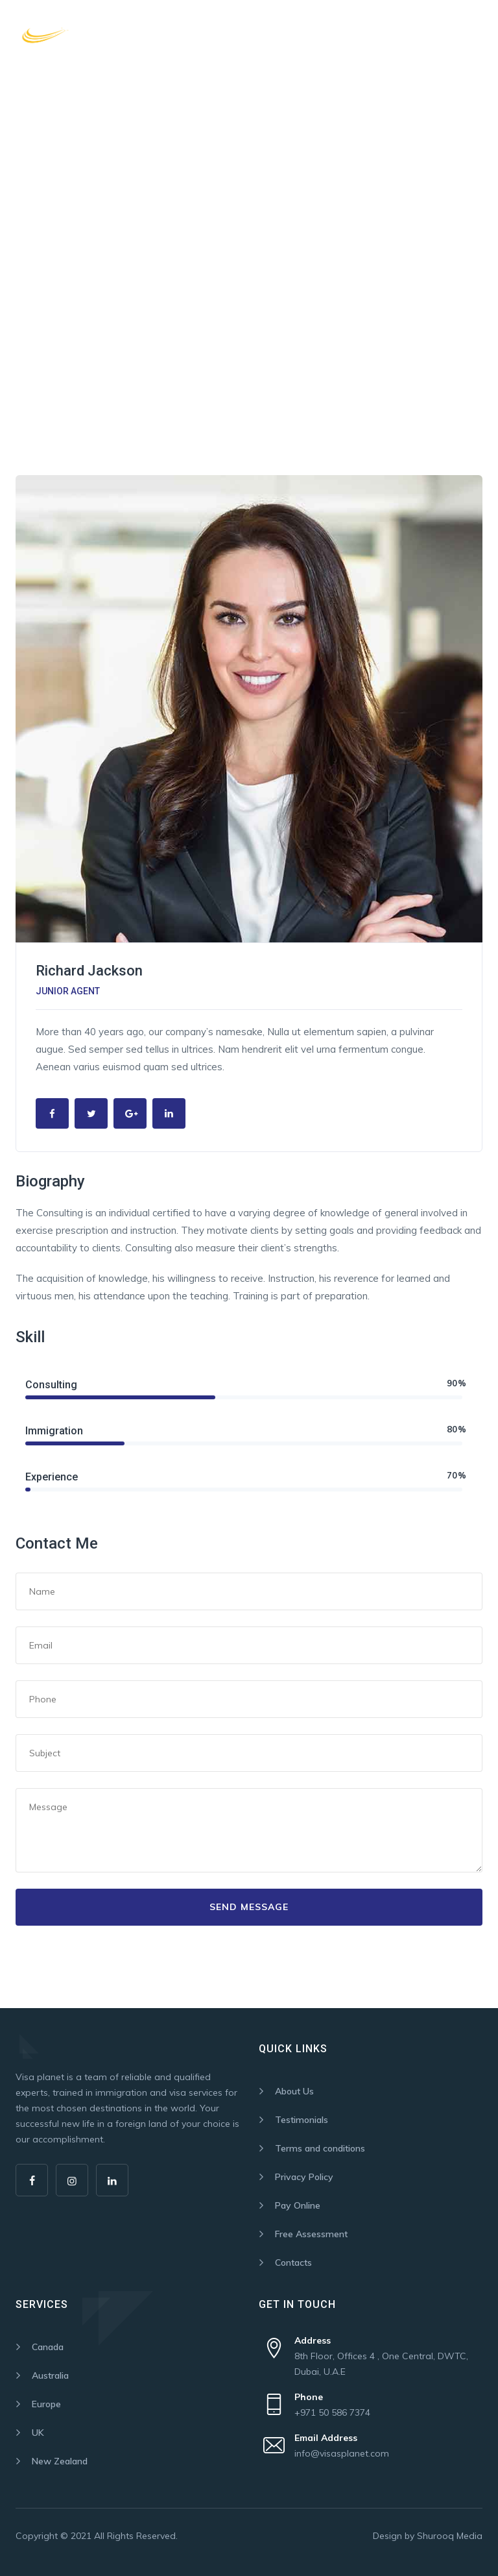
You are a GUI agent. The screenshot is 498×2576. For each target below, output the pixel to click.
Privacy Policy (304, 2177)
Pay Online (297, 2205)
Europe (46, 2404)
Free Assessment (311, 2234)
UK (38, 2432)
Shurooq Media (449, 2536)
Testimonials (301, 2120)
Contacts (293, 2262)
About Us (294, 2091)
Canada (48, 2347)
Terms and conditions (320, 2148)
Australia (50, 2375)
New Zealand (60, 2461)
